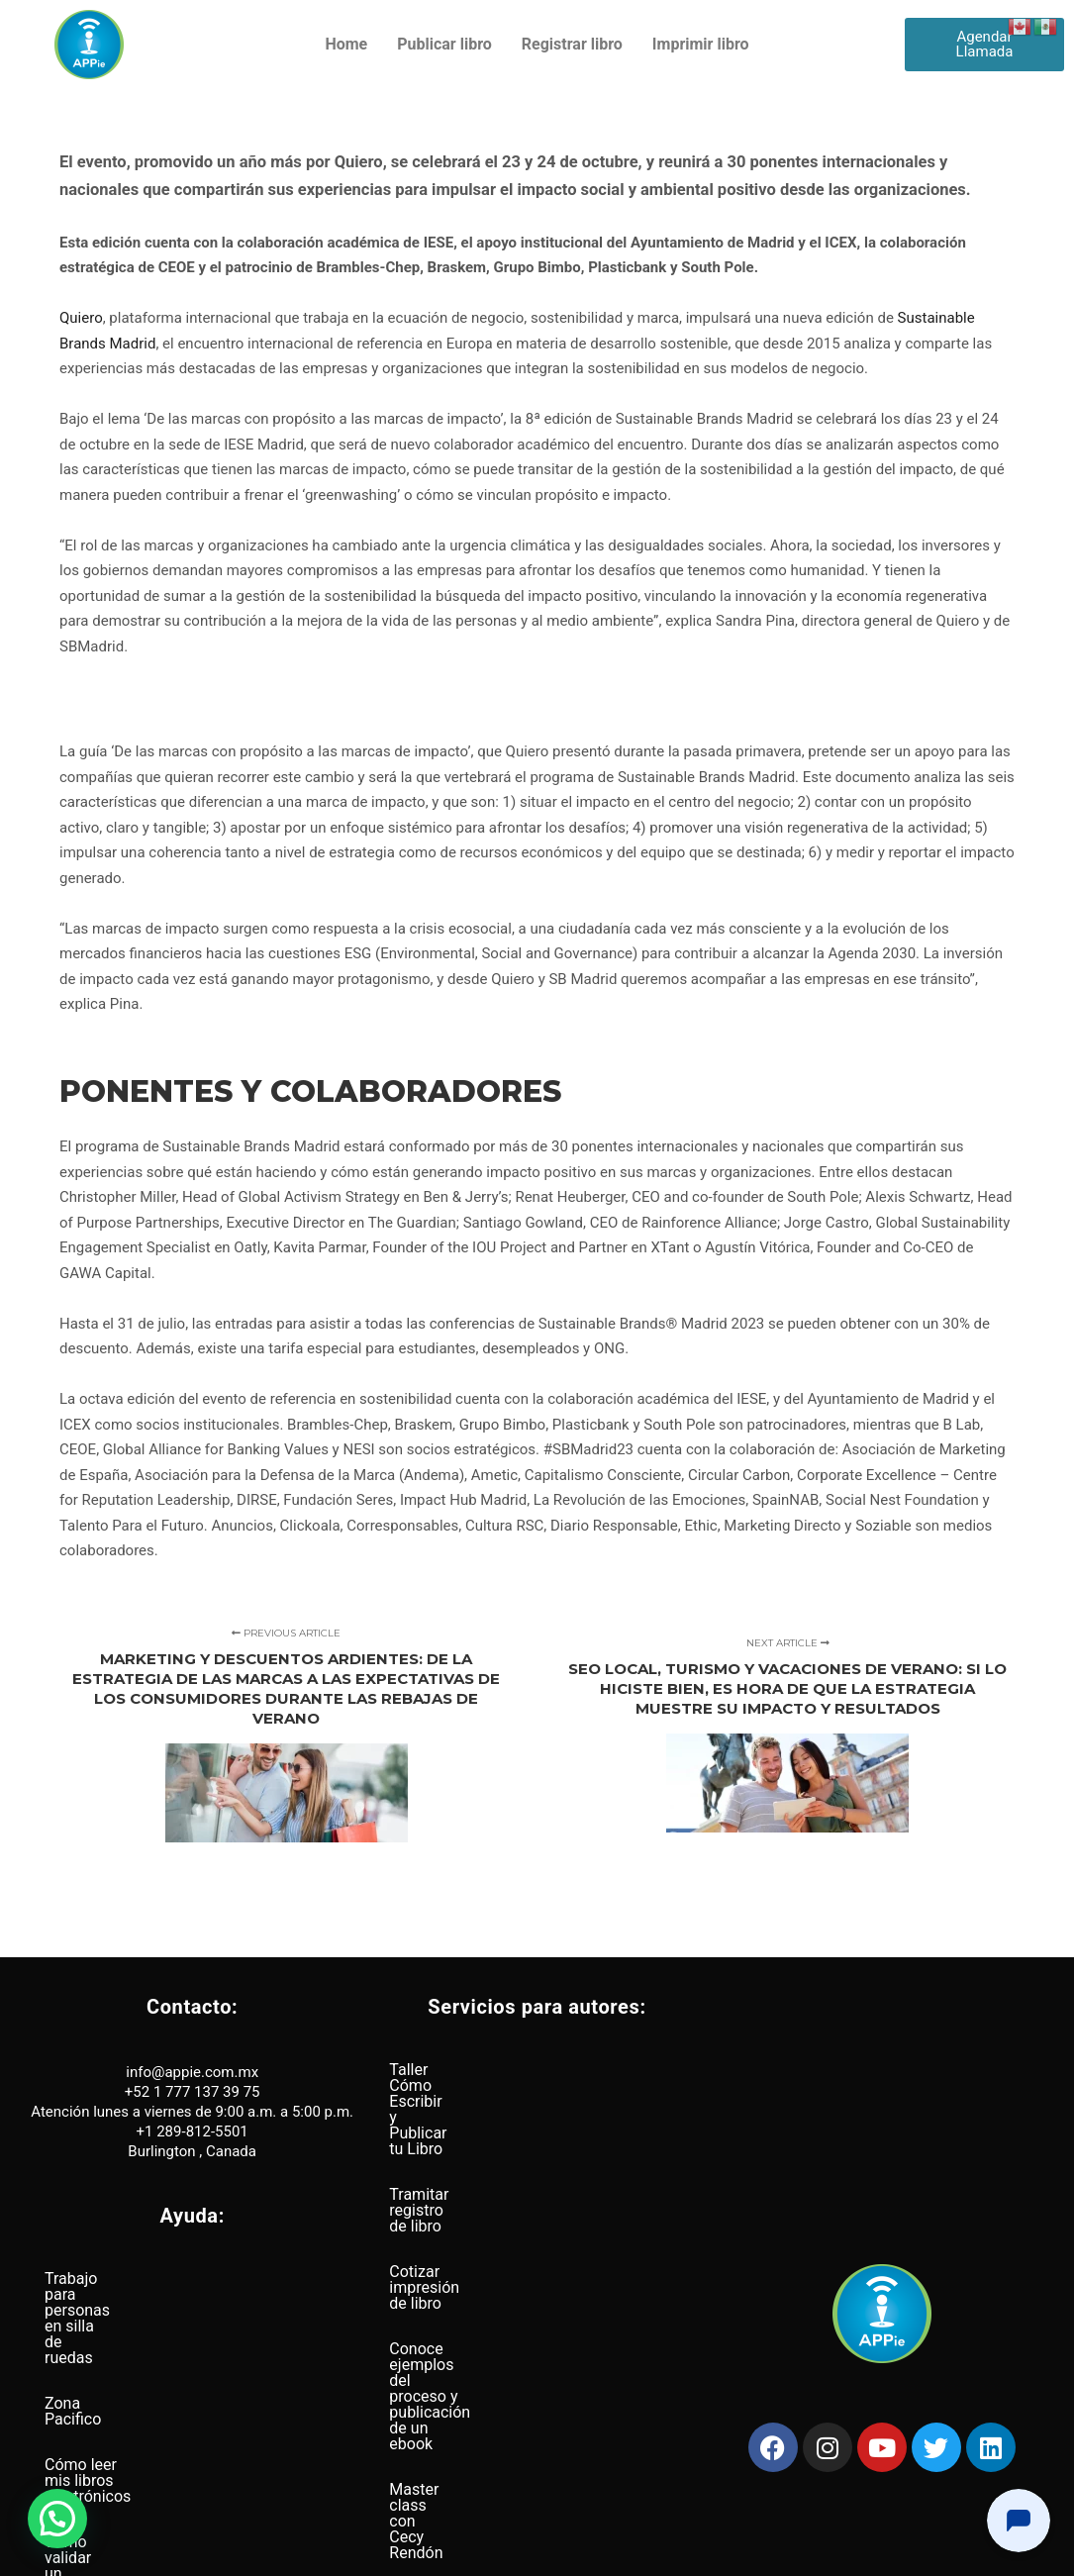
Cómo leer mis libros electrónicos (162, 2369)
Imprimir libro (700, 44)
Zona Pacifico (93, 2324)
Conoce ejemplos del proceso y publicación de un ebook (499, 2214)
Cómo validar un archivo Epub (149, 2415)
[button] (57, 2518)
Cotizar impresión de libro (479, 2160)
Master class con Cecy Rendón (497, 2267)
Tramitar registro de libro (475, 2115)
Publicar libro (444, 44)
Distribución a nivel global (135, 2460)
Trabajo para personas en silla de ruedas (187, 2278)
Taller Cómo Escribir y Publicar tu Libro (525, 2069)
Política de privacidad (474, 2552)
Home (346, 44)
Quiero (81, 318)
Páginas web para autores (480, 2313)
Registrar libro (572, 44)
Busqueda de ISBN (454, 2358)
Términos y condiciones (595, 2552)
